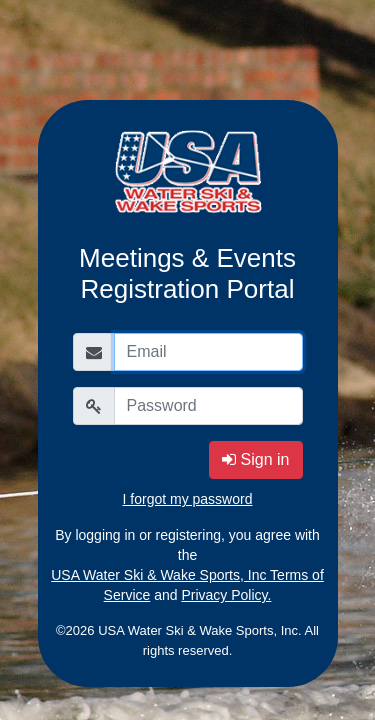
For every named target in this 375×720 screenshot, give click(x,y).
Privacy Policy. (226, 595)
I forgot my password (188, 499)
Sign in (255, 459)
